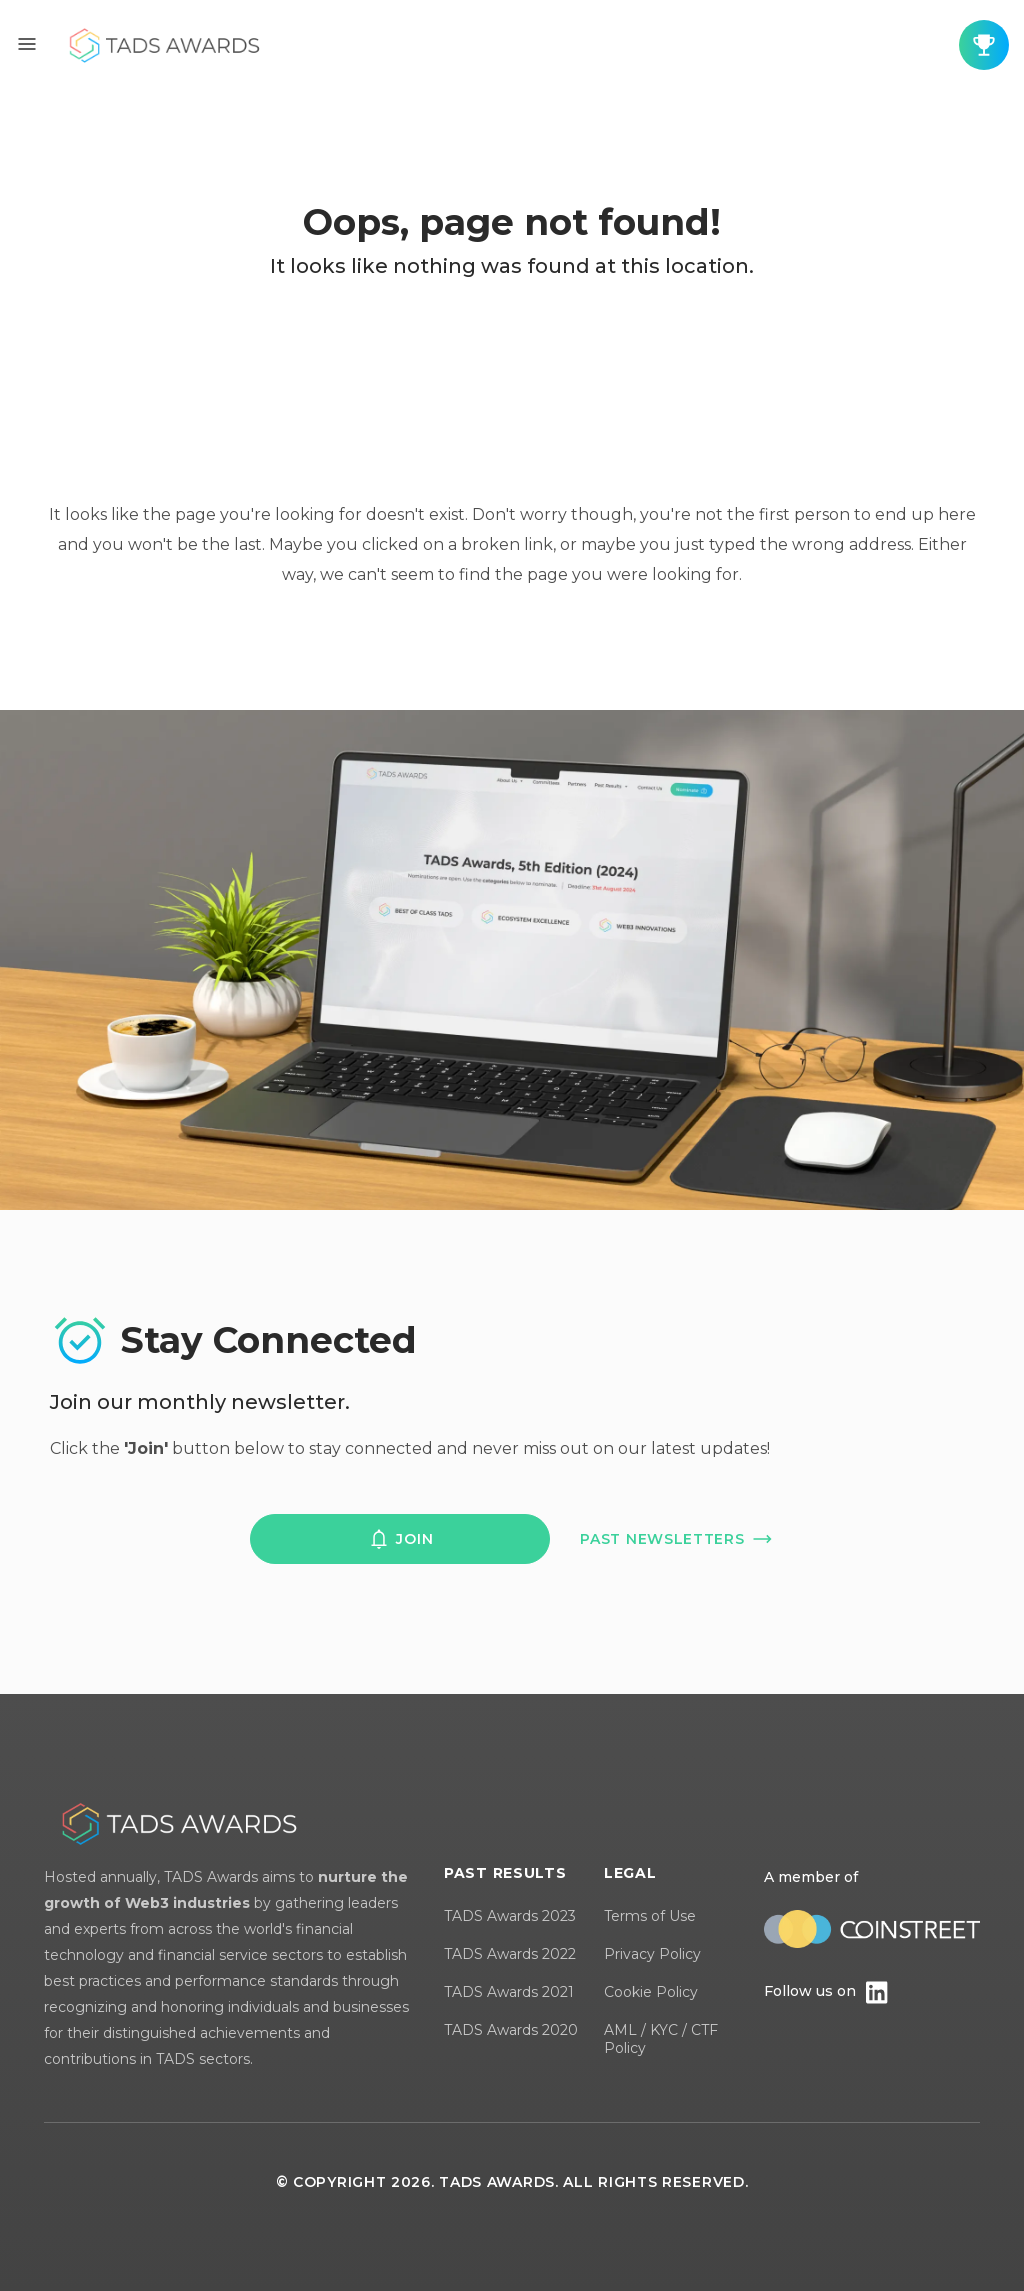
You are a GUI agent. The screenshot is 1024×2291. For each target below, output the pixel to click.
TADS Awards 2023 (510, 1916)
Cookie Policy (651, 1992)
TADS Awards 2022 (510, 1954)
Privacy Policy (652, 1954)
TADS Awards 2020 (511, 2030)
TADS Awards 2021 (509, 1992)
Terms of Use (650, 1916)
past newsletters (676, 1539)
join (400, 1539)
